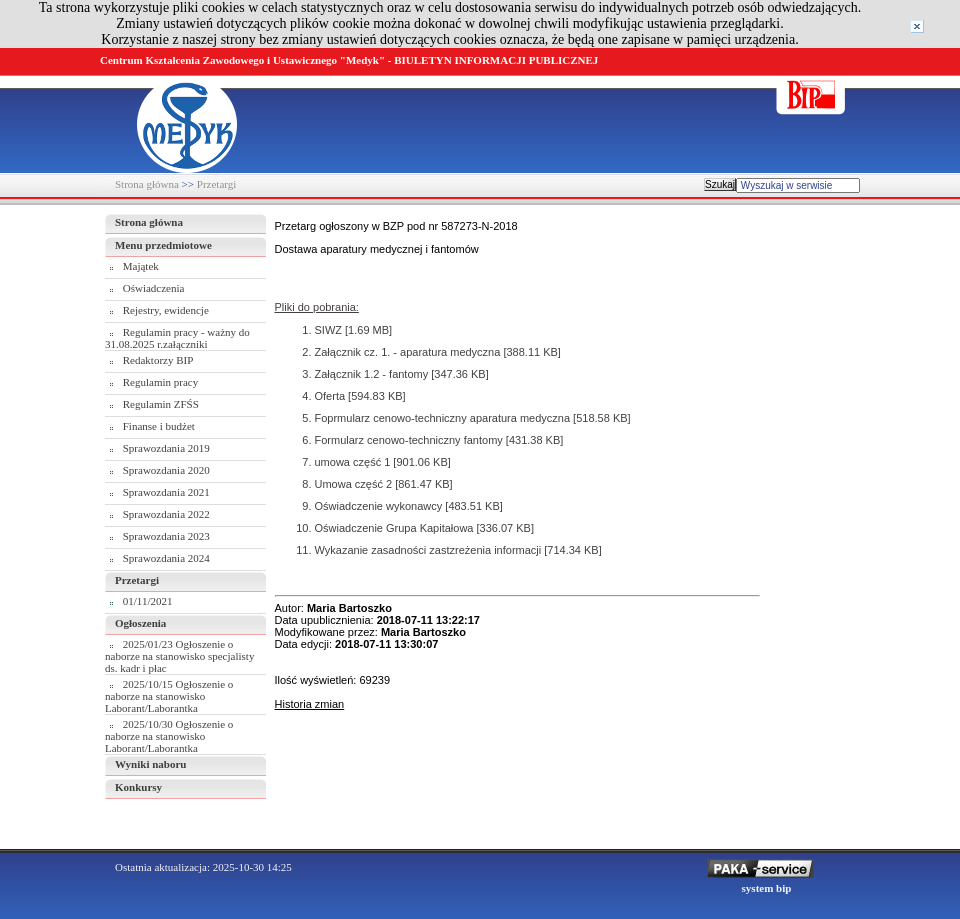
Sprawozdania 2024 (166, 558)
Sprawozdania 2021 (166, 492)
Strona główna (147, 184)
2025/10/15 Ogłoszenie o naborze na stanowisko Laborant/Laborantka (169, 696)
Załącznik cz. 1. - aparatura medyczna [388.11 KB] (438, 352)
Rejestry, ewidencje (166, 310)
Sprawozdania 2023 (166, 536)
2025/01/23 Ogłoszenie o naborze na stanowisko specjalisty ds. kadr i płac (179, 656)
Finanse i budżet (159, 426)
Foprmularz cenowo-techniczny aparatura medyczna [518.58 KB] (473, 418)
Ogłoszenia (140, 623)
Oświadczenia (154, 288)
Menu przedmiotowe (163, 245)
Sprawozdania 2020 (166, 470)
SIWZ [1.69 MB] (354, 330)
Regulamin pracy (160, 382)
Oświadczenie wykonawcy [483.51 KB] (409, 506)
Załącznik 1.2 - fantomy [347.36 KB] (402, 374)
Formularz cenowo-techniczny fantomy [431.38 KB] (439, 440)
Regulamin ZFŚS (161, 404)
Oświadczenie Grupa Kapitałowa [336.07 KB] (425, 528)
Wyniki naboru (150, 764)
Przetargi (217, 184)
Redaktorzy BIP (158, 360)
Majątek (141, 266)
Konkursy (138, 787)
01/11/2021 (148, 601)
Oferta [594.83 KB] (360, 396)
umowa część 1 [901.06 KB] (383, 462)
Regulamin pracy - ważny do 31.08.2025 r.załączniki (177, 338)
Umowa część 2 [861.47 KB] (384, 484)
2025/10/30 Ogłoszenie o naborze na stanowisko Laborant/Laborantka (169, 736)
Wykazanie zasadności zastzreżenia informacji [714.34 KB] (458, 550)
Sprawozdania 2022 (166, 514)
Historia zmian (310, 704)
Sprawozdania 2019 (166, 448)
